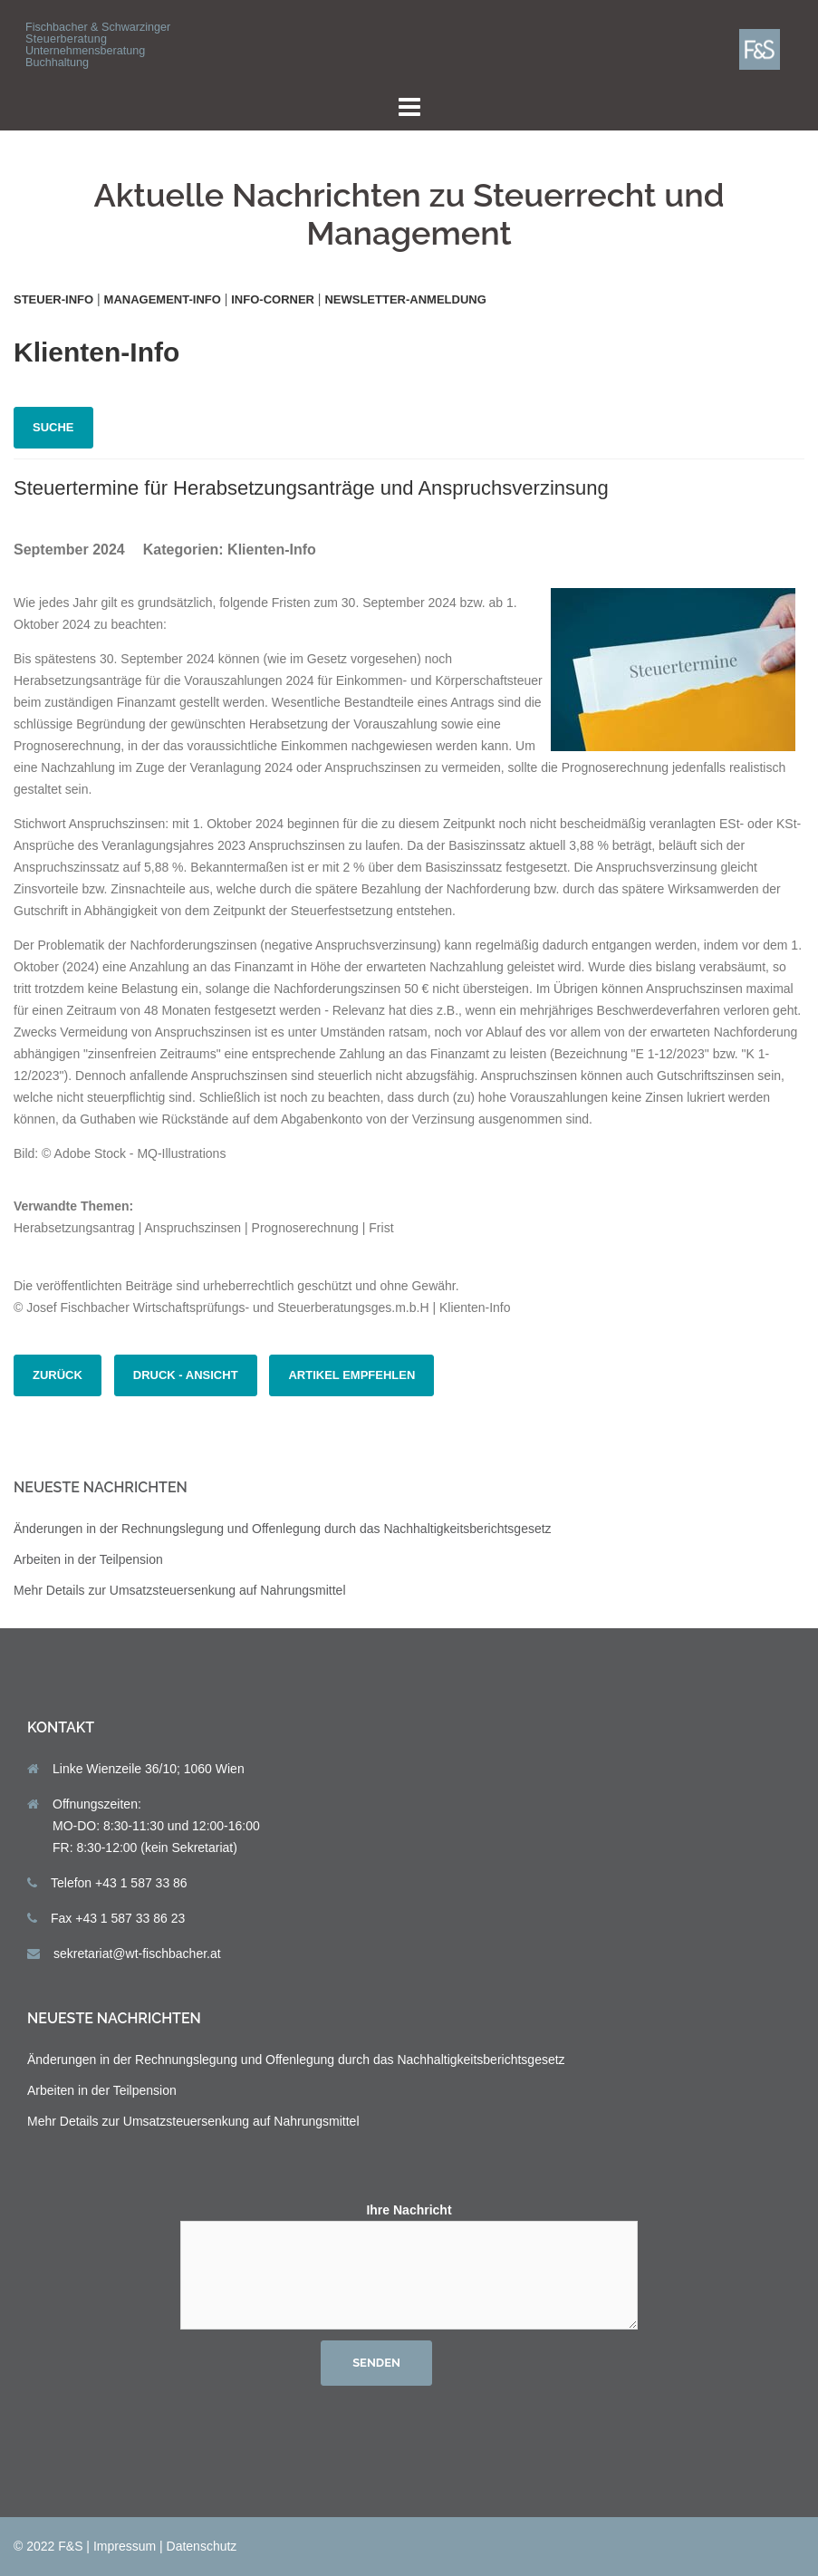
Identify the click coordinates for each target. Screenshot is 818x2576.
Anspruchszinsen (193, 1227)
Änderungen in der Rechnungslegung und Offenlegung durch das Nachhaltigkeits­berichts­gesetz (283, 1528)
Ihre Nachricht (409, 2267)
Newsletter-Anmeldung (405, 299)
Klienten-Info (271, 549)
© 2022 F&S (48, 2546)
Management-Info (162, 299)
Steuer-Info (53, 299)
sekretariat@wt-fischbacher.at (137, 1953)
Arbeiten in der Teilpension (88, 1559)
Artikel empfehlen (351, 1375)
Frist (381, 1227)
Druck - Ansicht (185, 1375)
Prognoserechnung (305, 1227)
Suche (53, 427)
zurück (57, 1375)
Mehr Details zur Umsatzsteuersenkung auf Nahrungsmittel (180, 1590)
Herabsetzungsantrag (74, 1227)
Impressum (124, 2546)
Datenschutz (202, 2546)
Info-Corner (272, 299)
